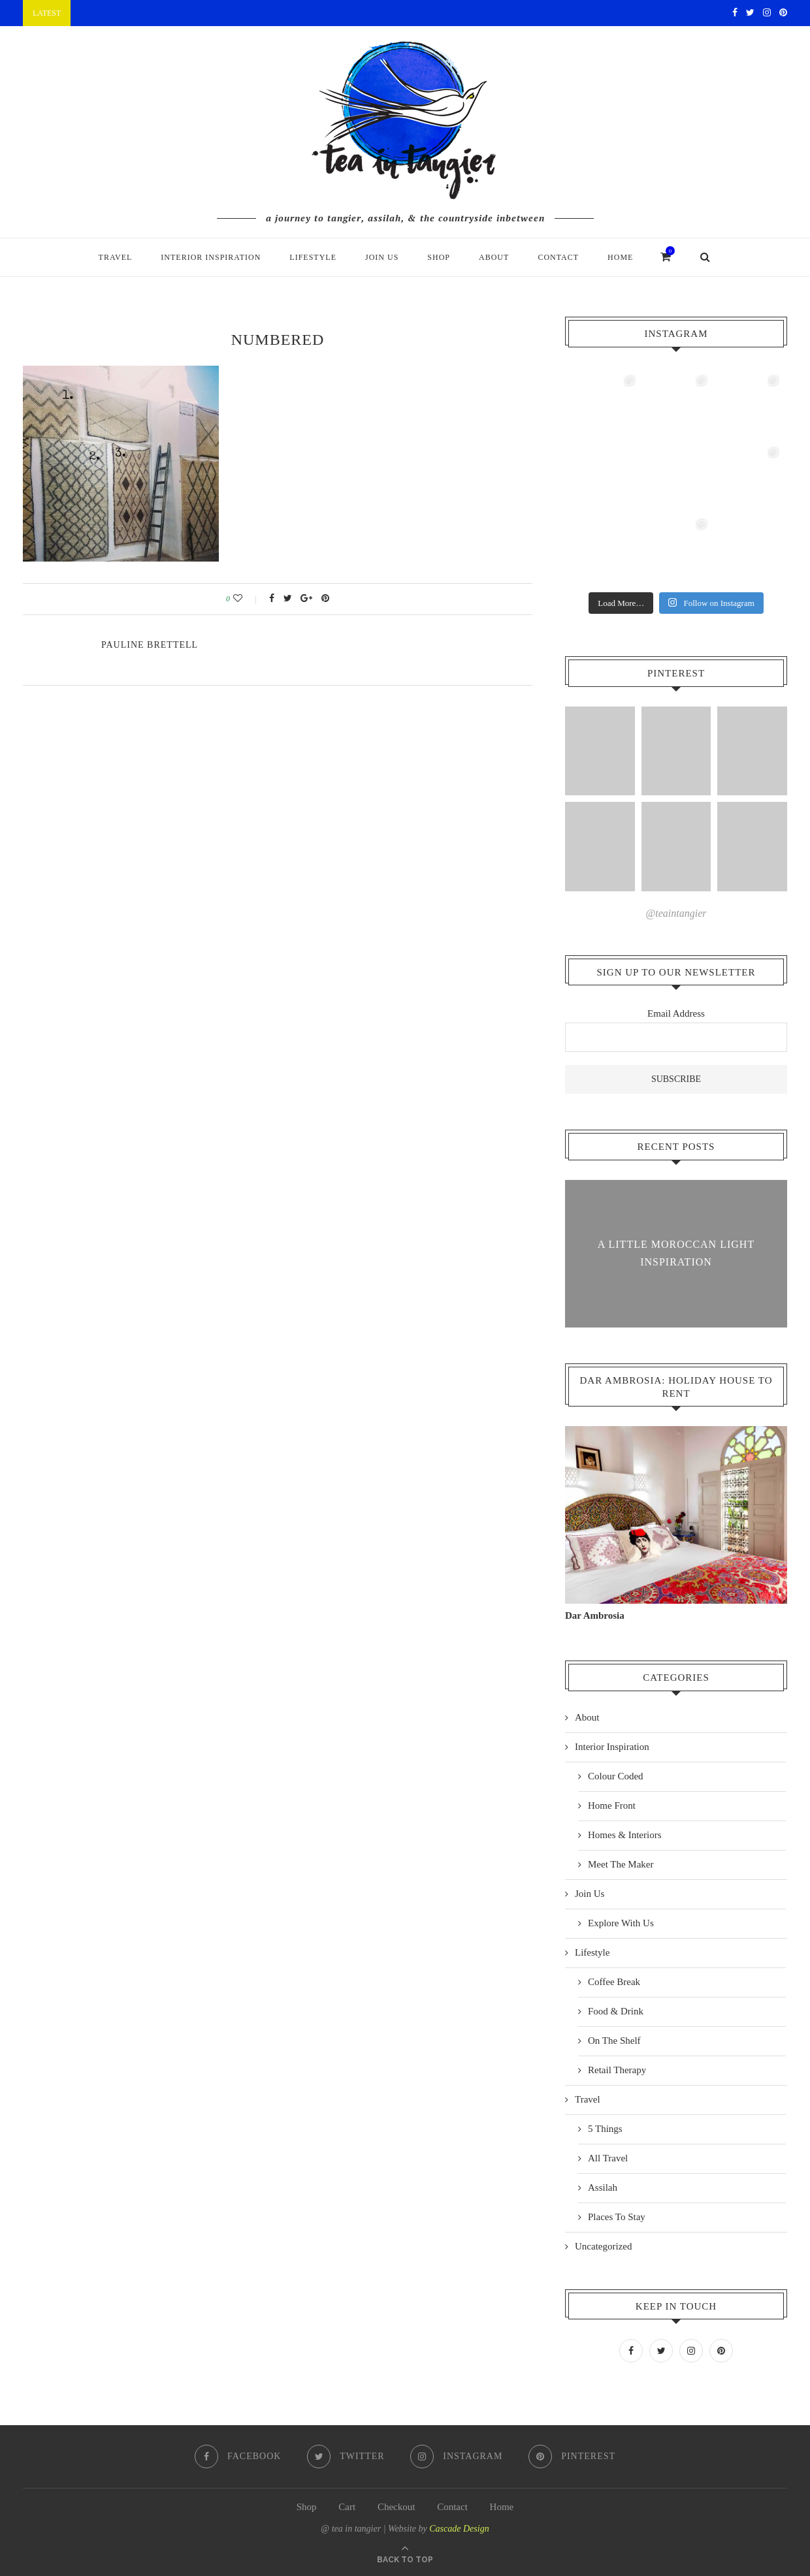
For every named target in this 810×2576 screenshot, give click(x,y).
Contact (558, 257)
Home (620, 257)
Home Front (612, 1805)
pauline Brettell (149, 645)
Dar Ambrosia (594, 1615)
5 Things (605, 2128)
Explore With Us (621, 1922)
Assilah (602, 2187)
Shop (438, 257)
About (494, 257)
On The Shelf (614, 2040)
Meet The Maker (621, 1863)
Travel (116, 257)
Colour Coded (615, 1775)
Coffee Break (614, 1981)
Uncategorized (603, 2245)
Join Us (381, 257)
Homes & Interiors (624, 1834)
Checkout (396, 2505)
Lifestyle (312, 257)
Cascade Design (459, 2527)
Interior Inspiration (211, 257)
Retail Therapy (617, 2069)
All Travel (608, 2157)
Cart (346, 2505)
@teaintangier (676, 912)
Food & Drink (615, 2010)
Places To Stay (616, 2216)
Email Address (676, 1013)
